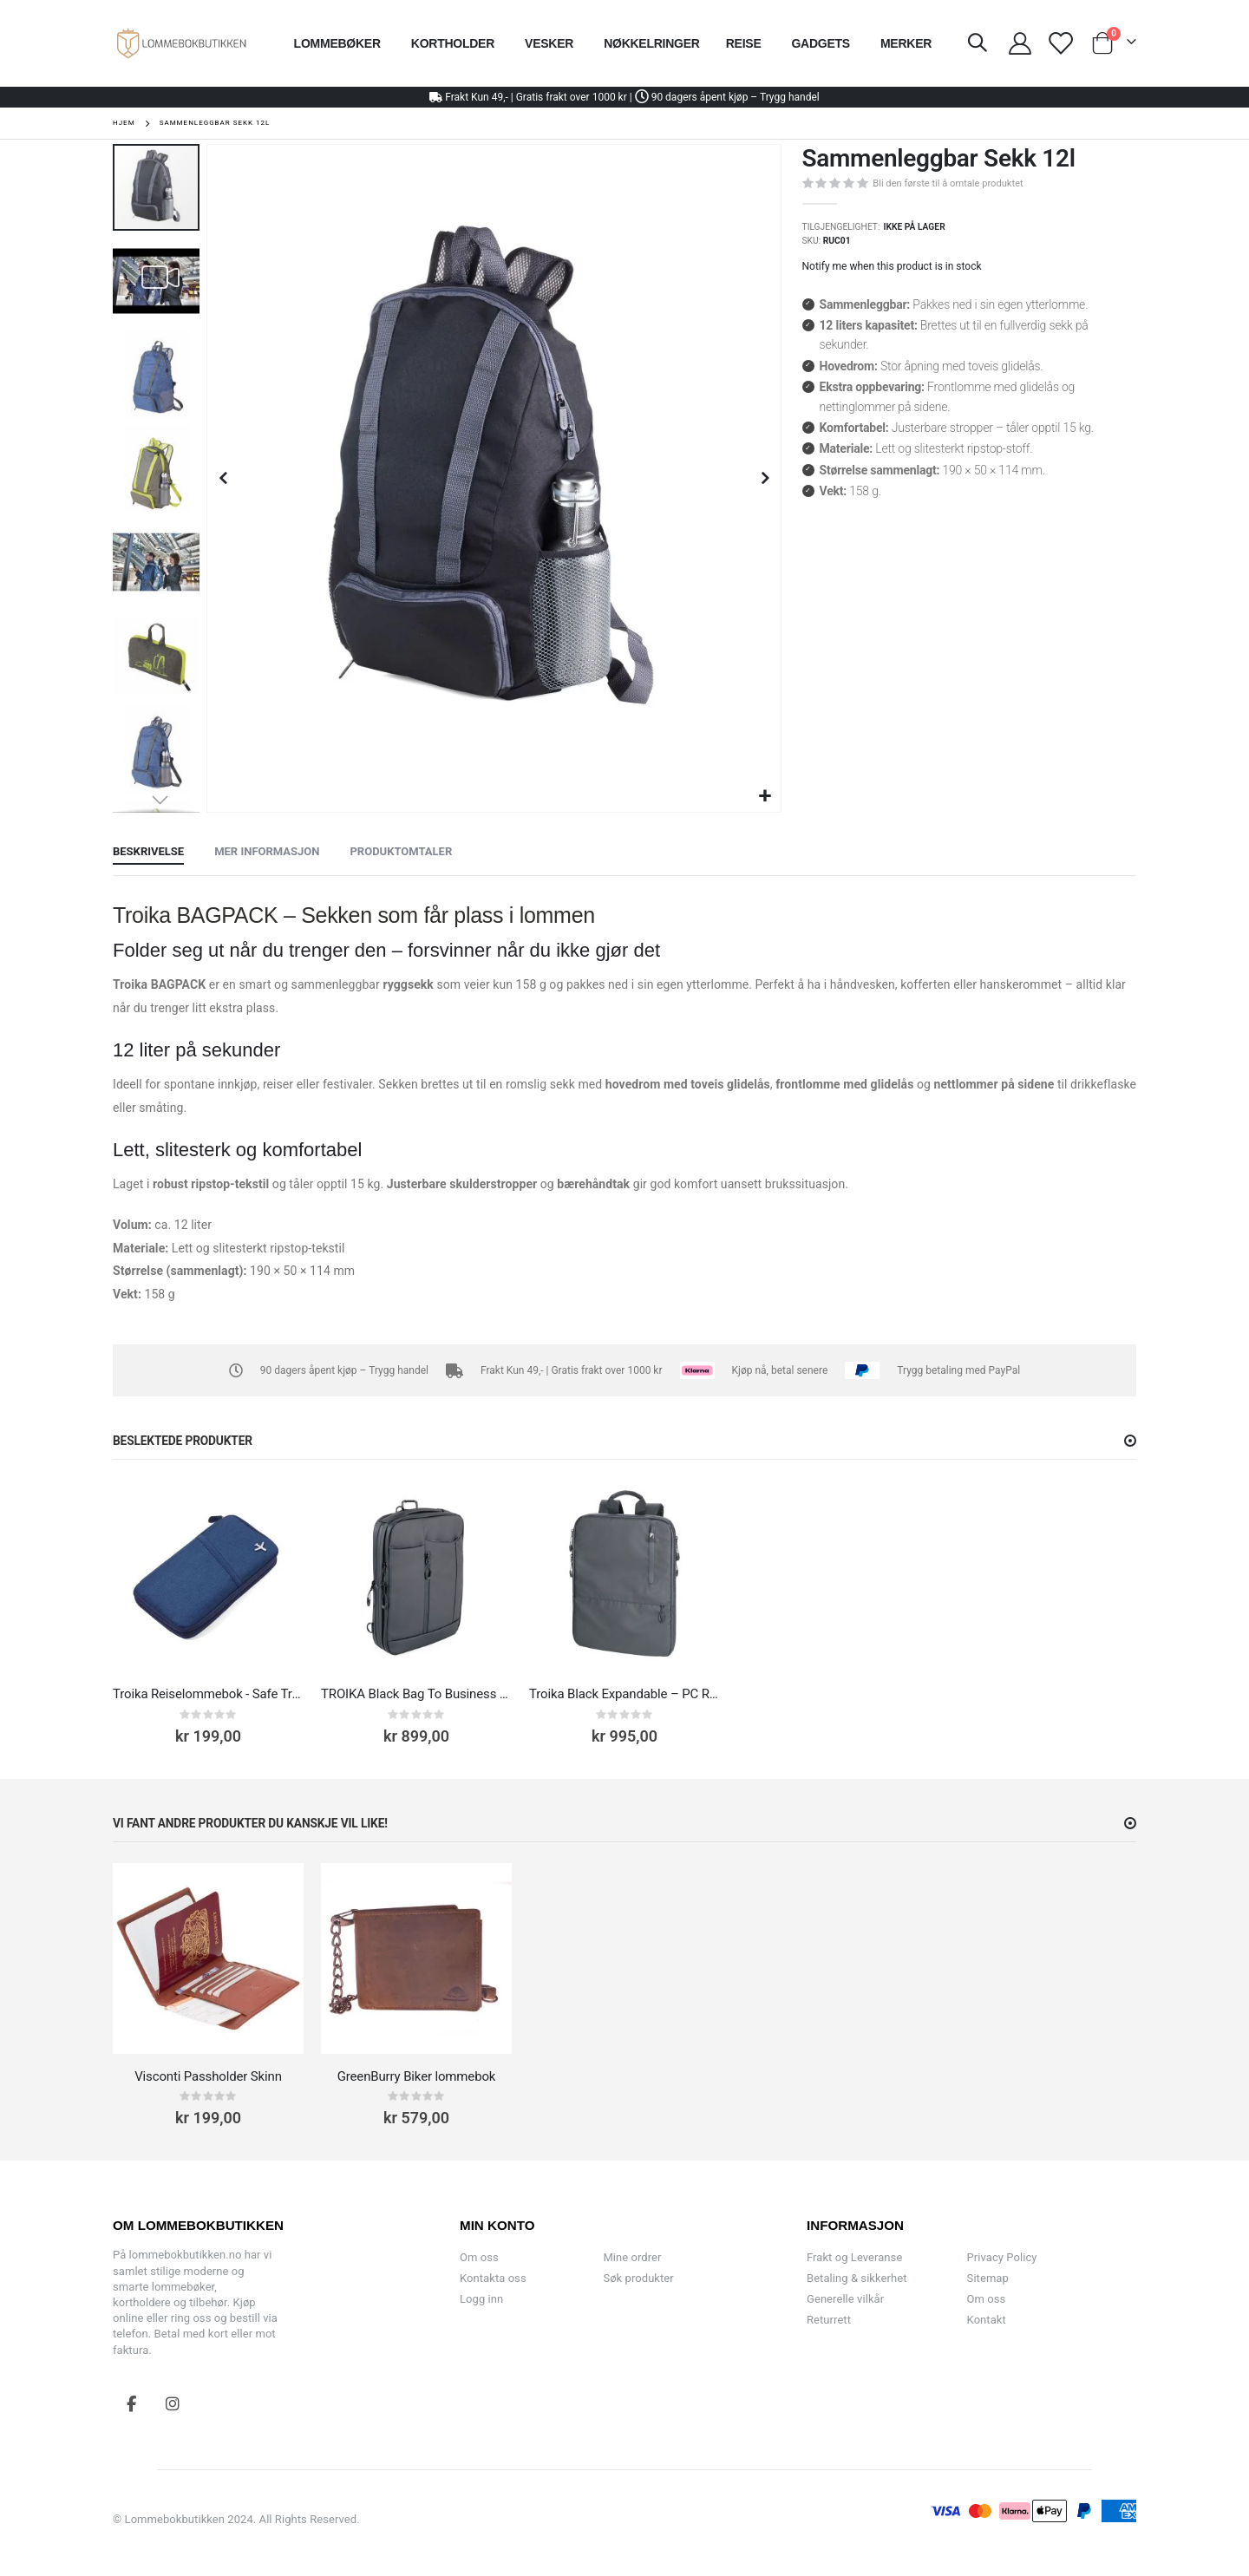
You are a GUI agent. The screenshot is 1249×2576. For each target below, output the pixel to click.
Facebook (131, 2403)
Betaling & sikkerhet (856, 2278)
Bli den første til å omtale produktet (948, 183)
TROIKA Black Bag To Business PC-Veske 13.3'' (416, 1694)
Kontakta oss (493, 2278)
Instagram (172, 2403)
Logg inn (481, 2298)
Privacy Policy (1002, 2257)
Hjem (124, 123)
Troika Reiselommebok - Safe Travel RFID (208, 1694)
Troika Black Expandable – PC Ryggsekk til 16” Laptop (624, 1694)
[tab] (148, 852)
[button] (765, 796)
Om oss (479, 2257)
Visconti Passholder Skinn (208, 2076)
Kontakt (986, 2319)
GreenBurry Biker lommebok (416, 2076)
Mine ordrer (632, 2257)
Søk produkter (638, 2278)
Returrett (829, 2319)
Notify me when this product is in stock (892, 266)
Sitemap (988, 2278)
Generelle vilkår (845, 2298)
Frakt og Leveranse (854, 2257)
